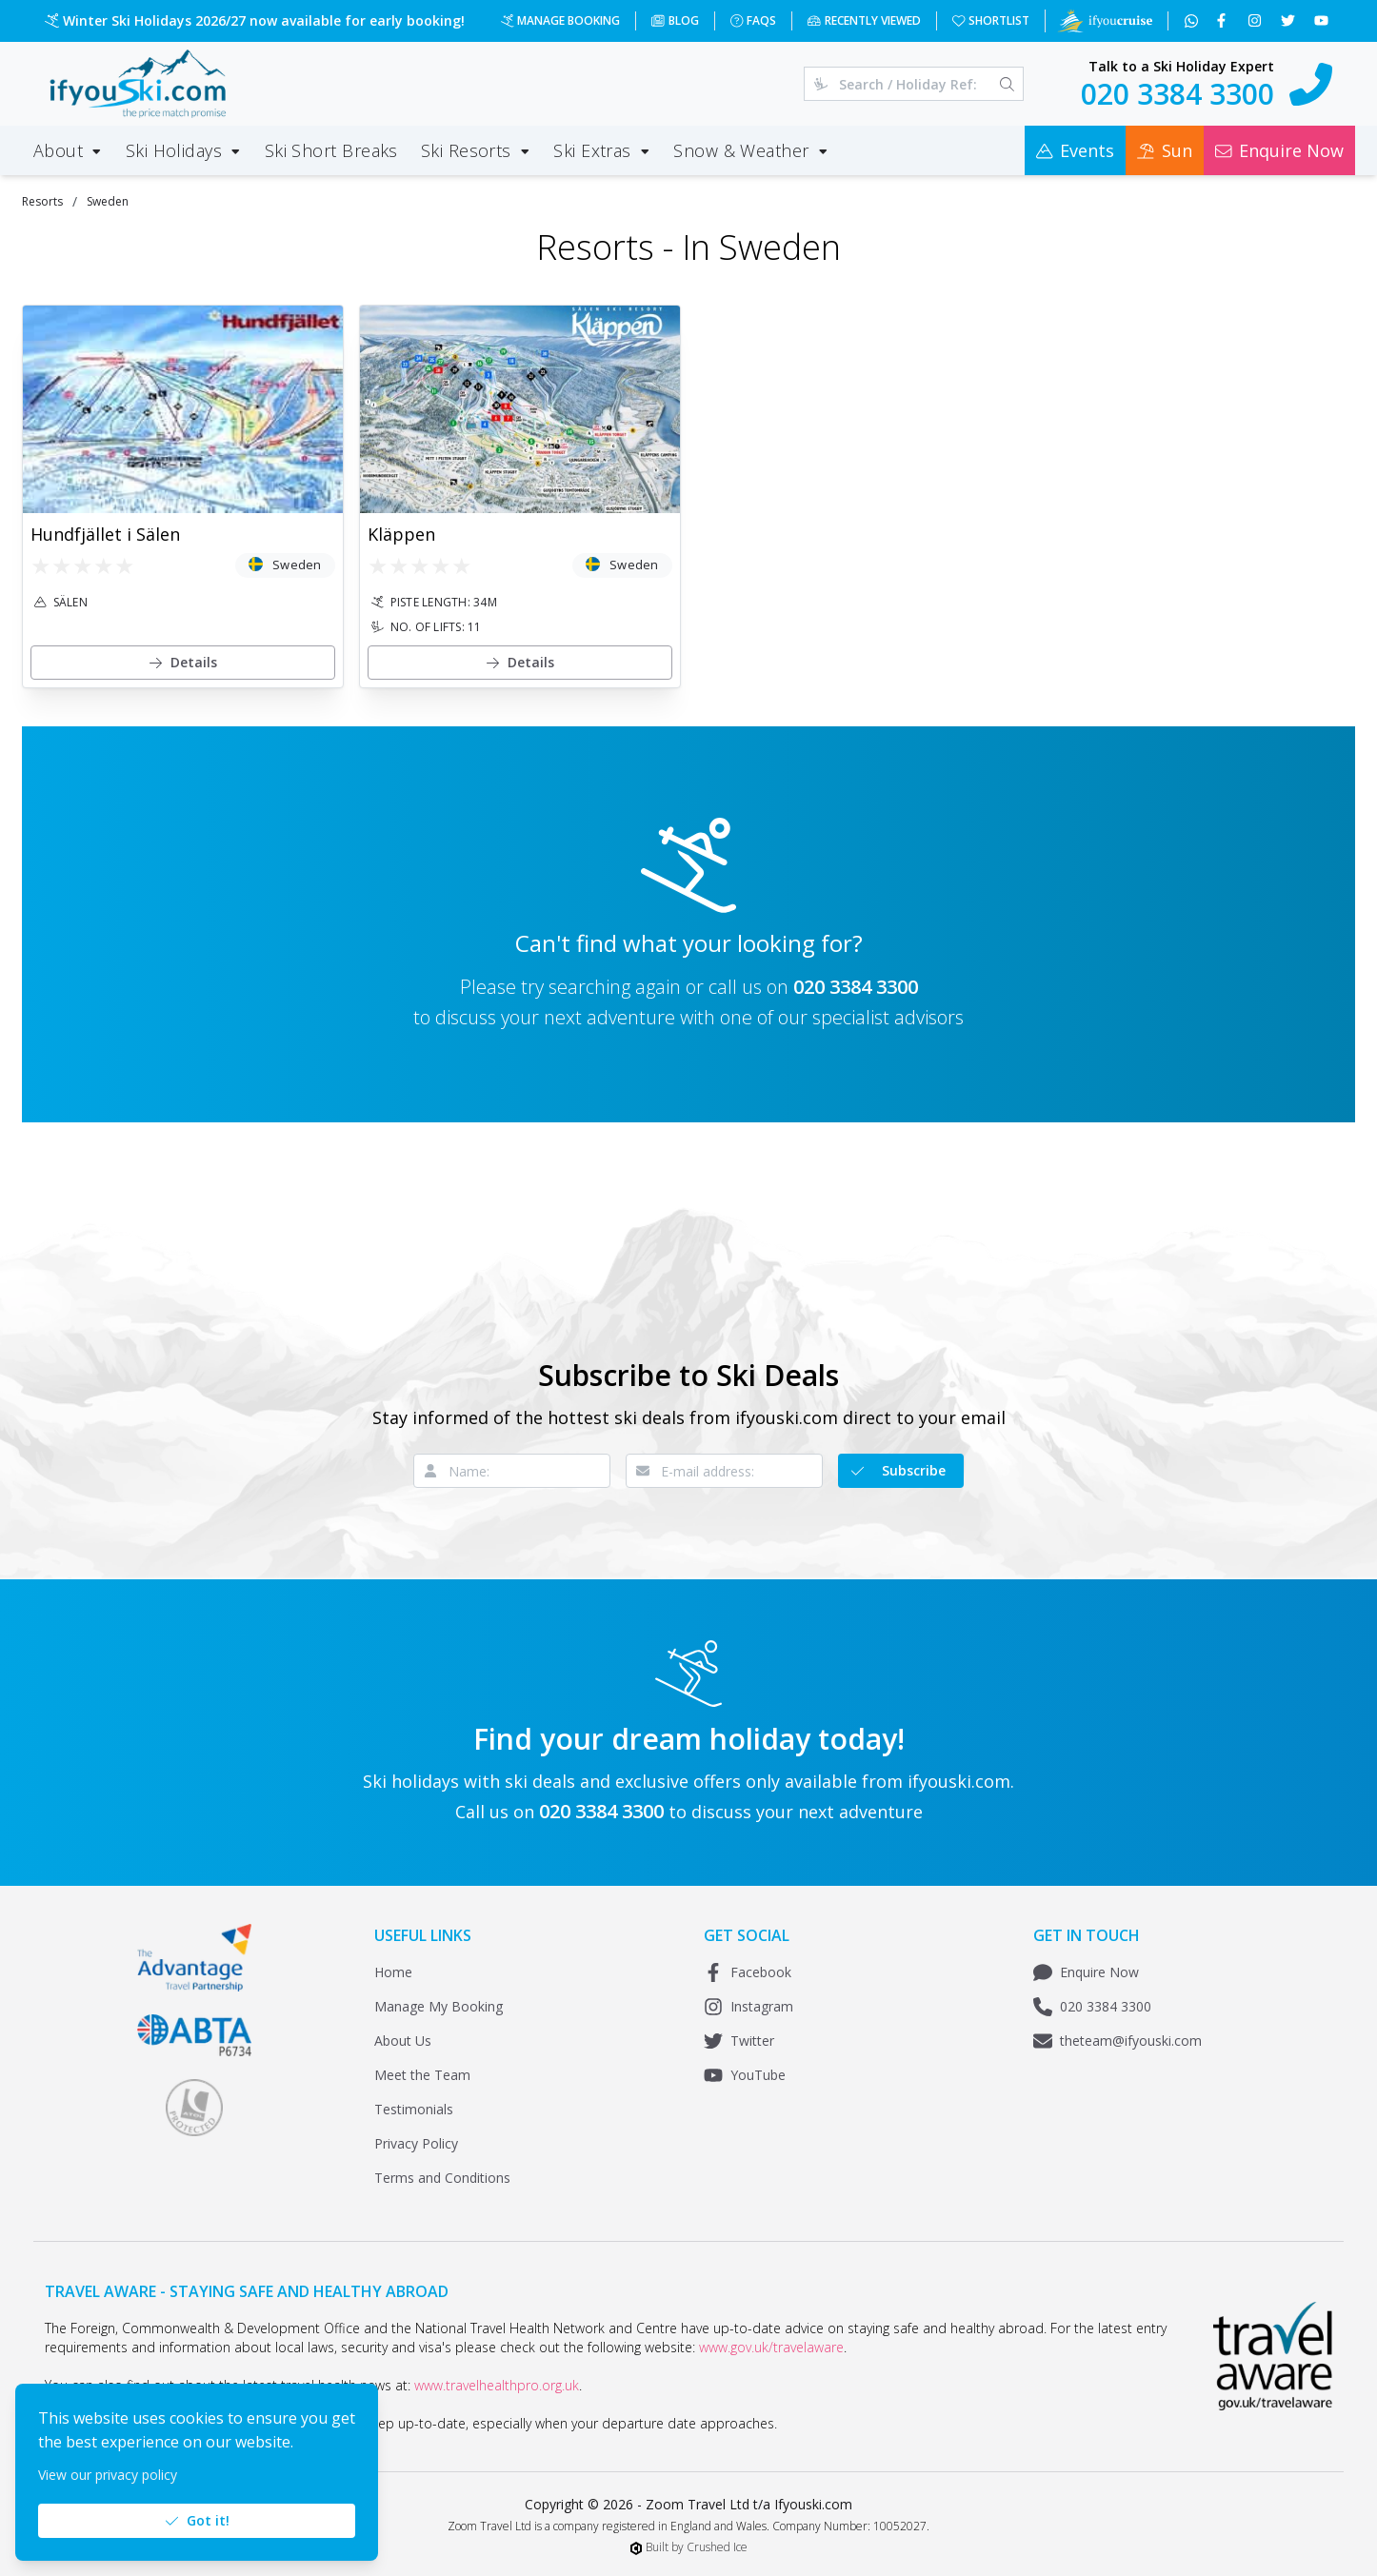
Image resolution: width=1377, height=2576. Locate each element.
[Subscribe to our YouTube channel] (1323, 20)
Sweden (108, 201)
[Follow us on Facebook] (1223, 20)
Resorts (42, 201)
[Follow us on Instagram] (1256, 20)
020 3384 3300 (855, 987)
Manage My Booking (438, 2006)
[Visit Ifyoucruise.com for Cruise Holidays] (1104, 21)
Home (393, 1972)
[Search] (1007, 84)
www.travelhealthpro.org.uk (496, 2385)
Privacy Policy (416, 2143)
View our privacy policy (107, 2475)
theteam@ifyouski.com (1117, 2041)
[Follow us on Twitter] (1290, 20)
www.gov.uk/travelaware (771, 2347)
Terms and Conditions (442, 2178)
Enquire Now (1086, 1972)
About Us (402, 2040)
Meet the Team (422, 2075)
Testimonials (413, 2109)
